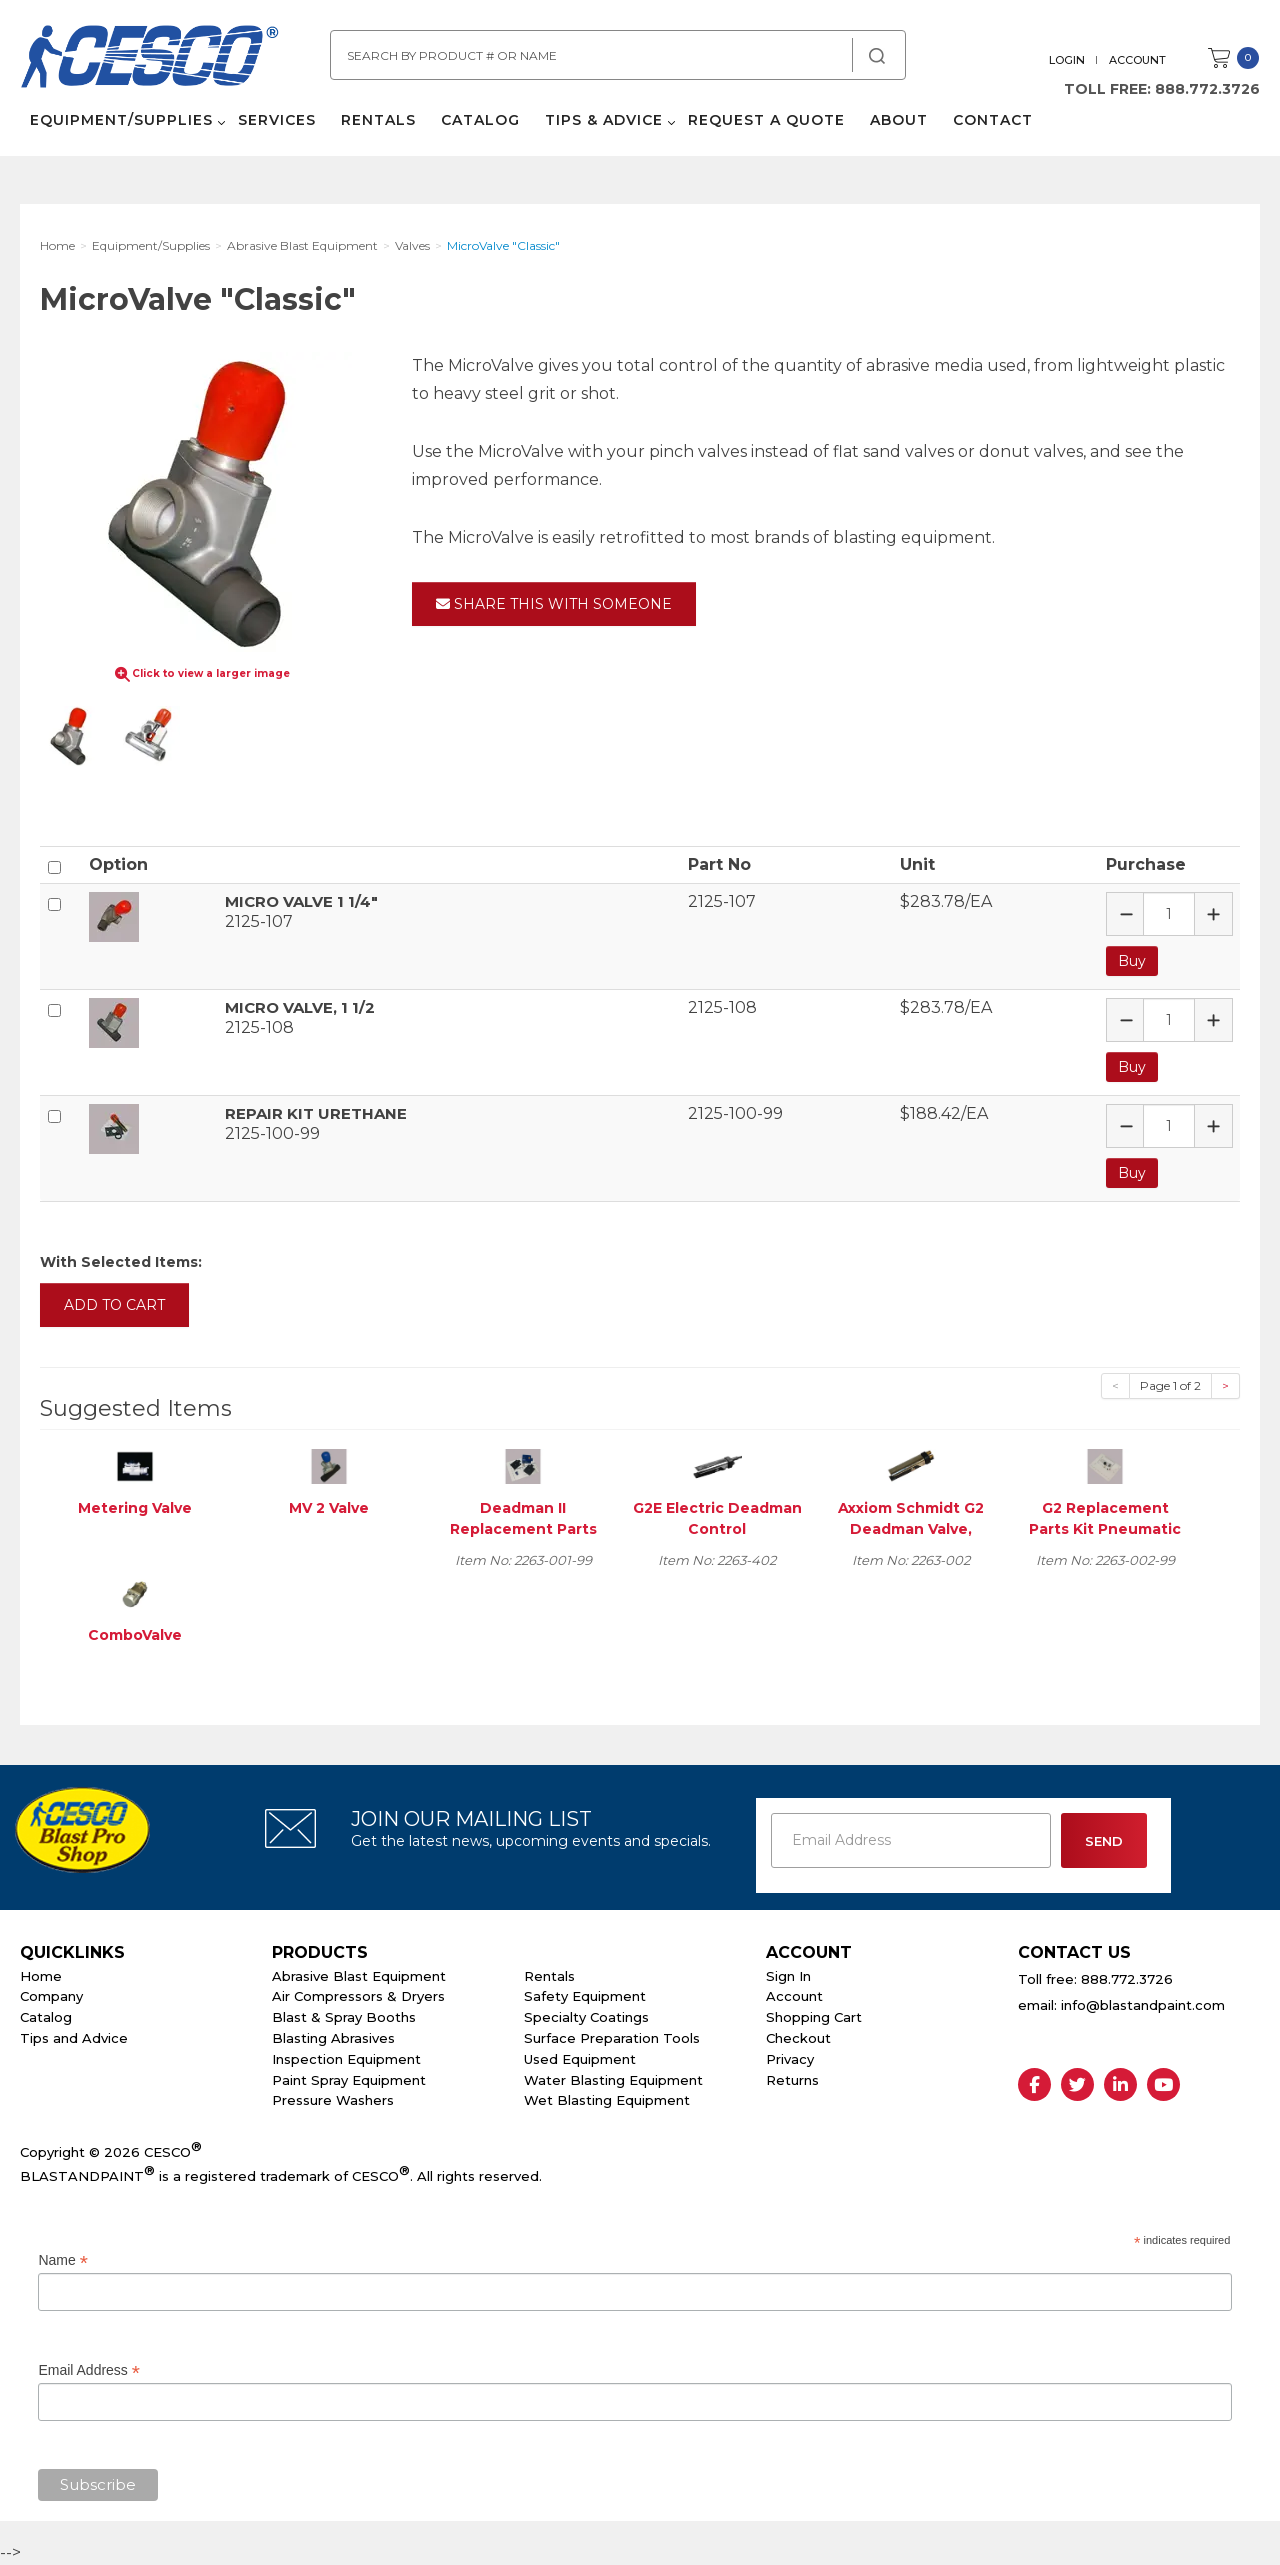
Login (1067, 60)
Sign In (788, 1976)
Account (1137, 60)
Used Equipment (580, 2059)
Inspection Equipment (346, 2059)
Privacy (790, 2059)
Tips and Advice (74, 2038)
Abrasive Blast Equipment (359, 1976)
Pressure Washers (333, 2100)
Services (277, 120)
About (899, 120)
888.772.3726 (1207, 89)
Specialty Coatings (586, 2017)
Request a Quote (766, 120)
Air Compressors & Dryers (358, 1996)
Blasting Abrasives (333, 2038)
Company (51, 1996)
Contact (993, 120)
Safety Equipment (585, 1996)
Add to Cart (114, 1305)
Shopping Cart (814, 2017)
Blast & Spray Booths (344, 2017)
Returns (792, 2080)
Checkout (798, 2038)
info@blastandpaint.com (1143, 2005)
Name (62, 2260)
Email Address (89, 2370)
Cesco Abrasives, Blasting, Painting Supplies (150, 59)
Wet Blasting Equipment (607, 2100)
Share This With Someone (554, 604)
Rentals (378, 120)
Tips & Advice (604, 120)
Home (41, 1976)
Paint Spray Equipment (349, 2080)
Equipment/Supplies (121, 120)
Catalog (480, 120)
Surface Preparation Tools (612, 2038)
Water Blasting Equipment (613, 2080)
